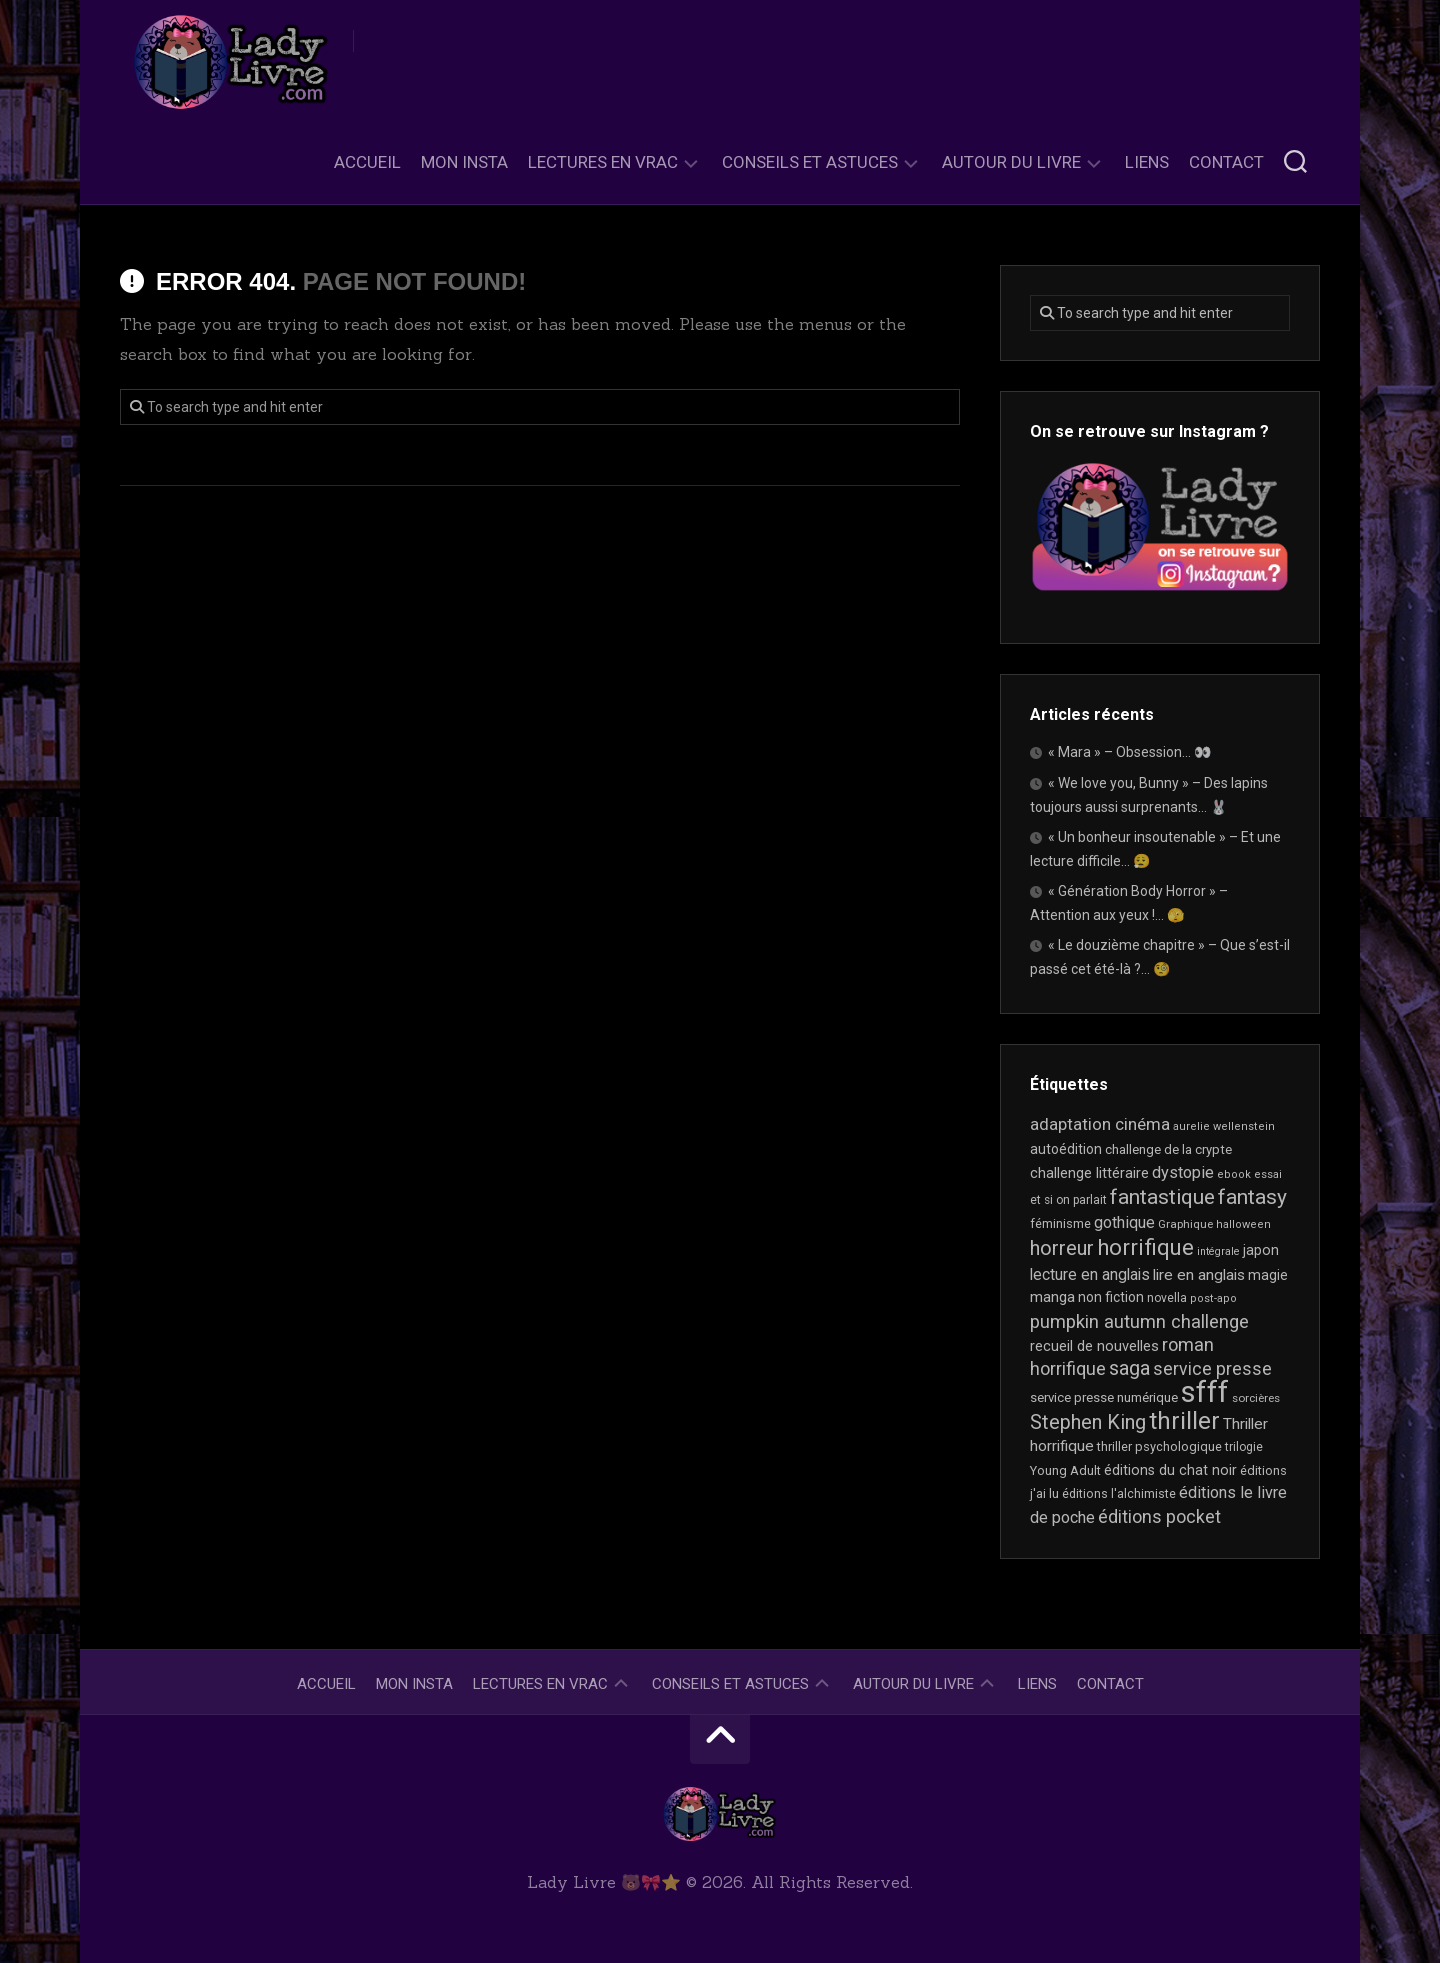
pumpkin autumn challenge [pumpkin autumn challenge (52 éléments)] (1139, 1322)
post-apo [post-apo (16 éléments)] (1213, 1298)
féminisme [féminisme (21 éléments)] (1060, 1223)
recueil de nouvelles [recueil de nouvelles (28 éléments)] (1094, 1346)
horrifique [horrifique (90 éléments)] (1145, 1247)
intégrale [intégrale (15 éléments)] (1218, 1251)
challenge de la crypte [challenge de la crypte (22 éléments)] (1168, 1149)
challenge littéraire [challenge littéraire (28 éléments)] (1089, 1173)
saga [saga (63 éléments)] (1129, 1368)
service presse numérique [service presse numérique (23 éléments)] (1104, 1397)
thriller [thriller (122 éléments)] (1184, 1421)
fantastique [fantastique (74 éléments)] (1162, 1197)
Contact (1226, 162)
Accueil (367, 162)
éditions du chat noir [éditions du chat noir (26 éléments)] (1170, 1470)
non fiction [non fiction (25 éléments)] (1111, 1297)
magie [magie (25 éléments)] (1268, 1275)
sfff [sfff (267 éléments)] (1205, 1392)
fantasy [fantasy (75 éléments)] (1252, 1197)
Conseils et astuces (810, 162)
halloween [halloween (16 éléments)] (1243, 1224)
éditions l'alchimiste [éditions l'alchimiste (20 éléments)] (1119, 1493)
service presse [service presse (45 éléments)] (1212, 1369)
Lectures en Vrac (603, 162)
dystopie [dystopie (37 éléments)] (1183, 1172)
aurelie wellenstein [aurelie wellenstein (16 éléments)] (1224, 1126)
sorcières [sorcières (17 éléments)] (1256, 1398)
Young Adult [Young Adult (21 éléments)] (1065, 1470)
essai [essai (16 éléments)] (1268, 1174)
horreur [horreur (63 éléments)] (1062, 1248)
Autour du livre (1011, 162)
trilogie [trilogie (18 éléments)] (1244, 1447)
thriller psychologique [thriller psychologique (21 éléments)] (1159, 1446)
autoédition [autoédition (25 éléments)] (1066, 1149)
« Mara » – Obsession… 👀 (1129, 752)
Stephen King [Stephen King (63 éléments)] (1088, 1422)
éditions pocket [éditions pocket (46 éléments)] (1159, 1516)
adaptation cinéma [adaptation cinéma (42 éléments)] (1100, 1124)
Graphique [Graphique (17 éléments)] (1185, 1224)
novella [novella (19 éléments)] (1167, 1298)
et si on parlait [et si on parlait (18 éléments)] (1068, 1200)
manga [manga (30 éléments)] (1052, 1297)
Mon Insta (464, 162)
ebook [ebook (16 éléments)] (1234, 1174)
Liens (1147, 162)
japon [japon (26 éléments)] (1261, 1250)
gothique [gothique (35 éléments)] (1124, 1222)
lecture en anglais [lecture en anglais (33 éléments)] (1090, 1274)
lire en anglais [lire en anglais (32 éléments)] (1199, 1275)
